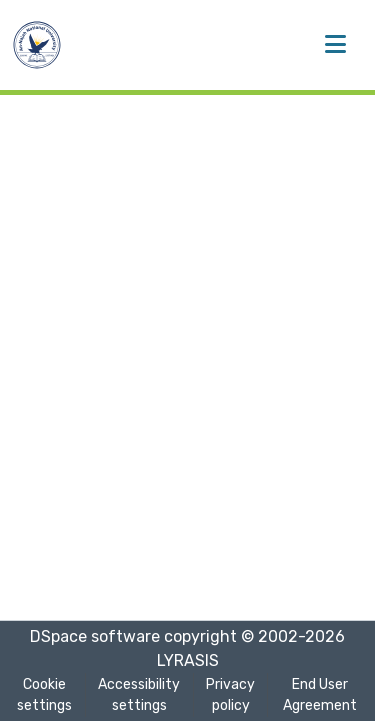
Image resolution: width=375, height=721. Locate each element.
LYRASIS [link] (188, 660)
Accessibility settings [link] (139, 695)
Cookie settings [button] (44, 695)
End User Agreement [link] (320, 695)
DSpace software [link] (95, 636)
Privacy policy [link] (230, 695)
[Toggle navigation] (335, 45)
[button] (37, 45)
